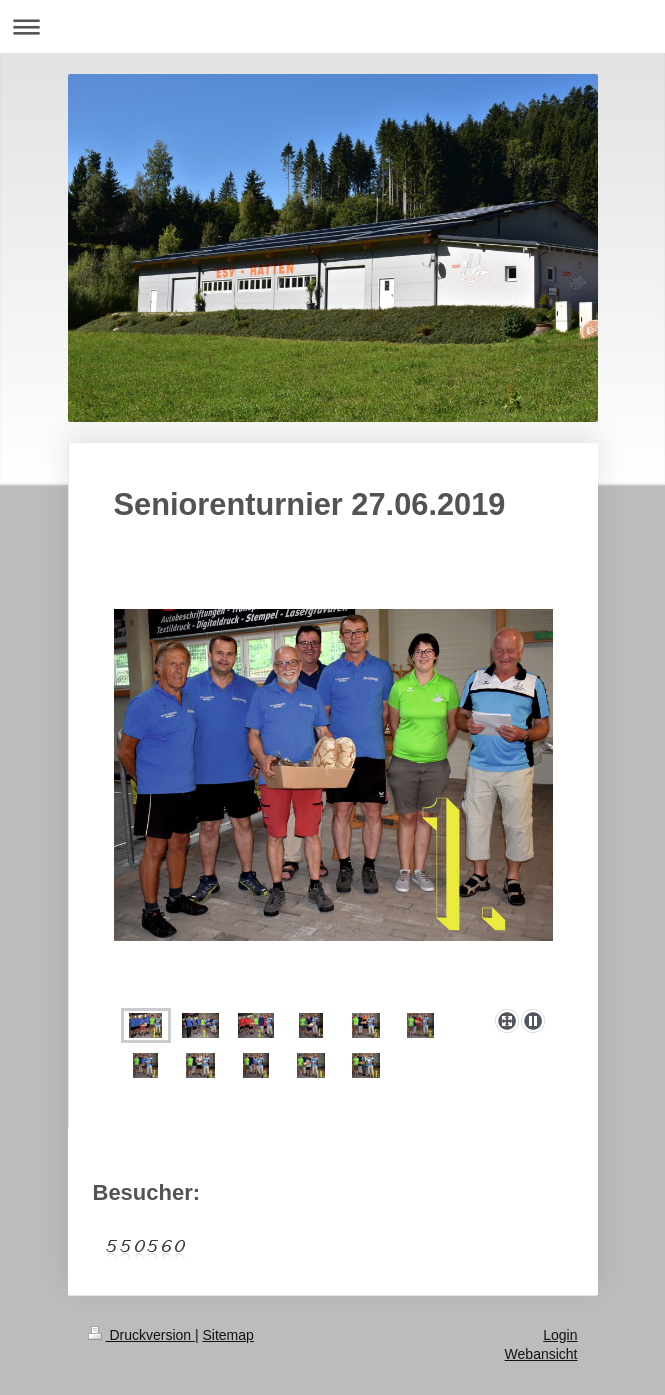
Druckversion (141, 1335)
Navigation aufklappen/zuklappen (332, 26)
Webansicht (541, 1354)
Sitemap (228, 1335)
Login (560, 1335)
